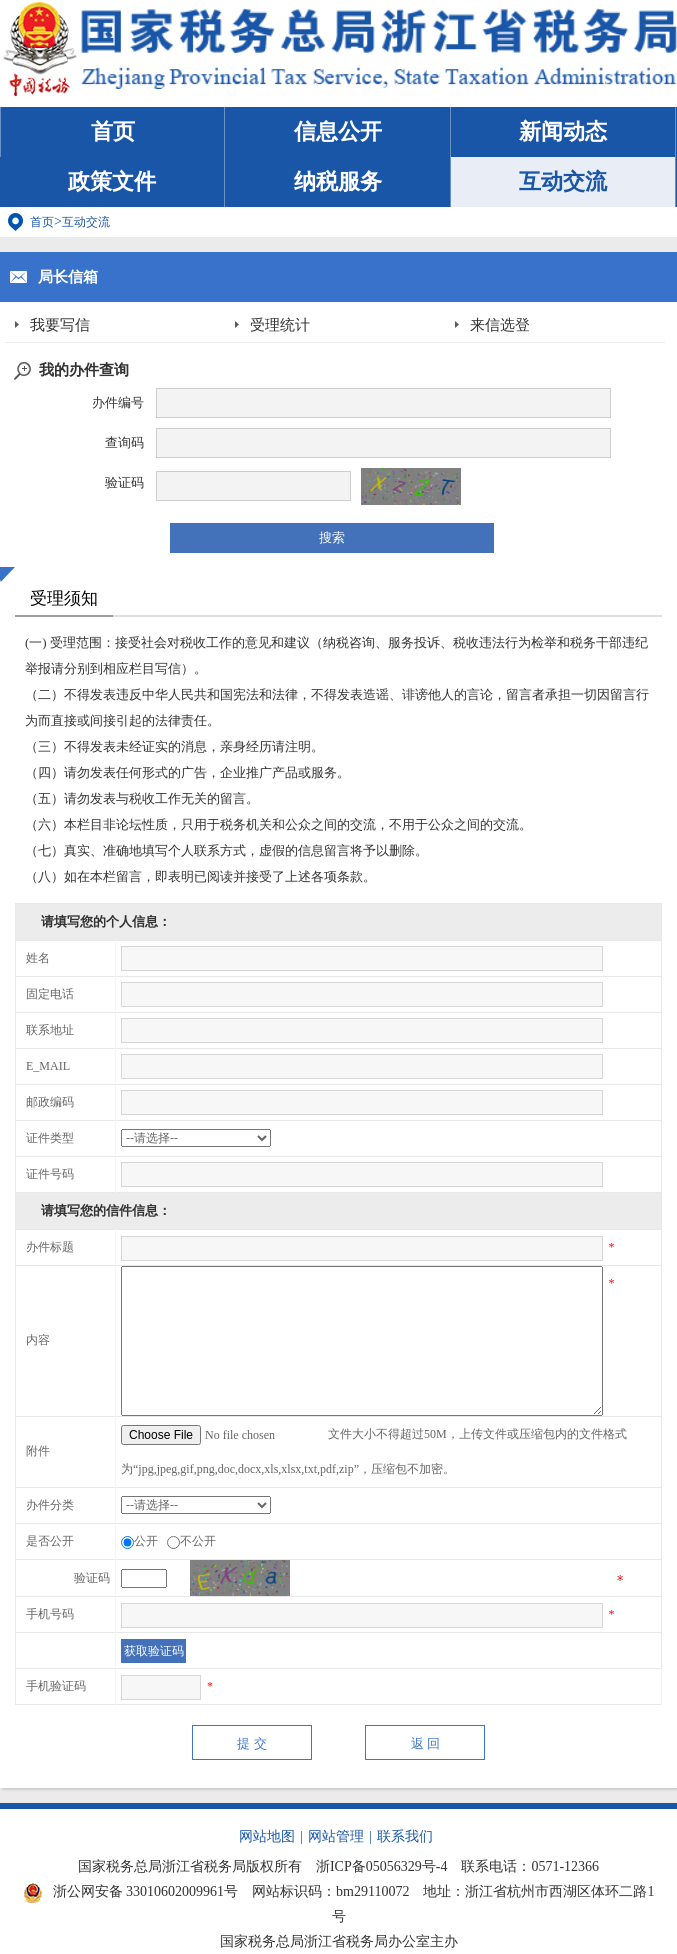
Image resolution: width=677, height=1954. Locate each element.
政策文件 (112, 181)
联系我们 (405, 1836)
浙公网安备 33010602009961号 (131, 1891)
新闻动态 (563, 131)
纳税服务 (338, 181)
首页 (113, 131)
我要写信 (60, 325)
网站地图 (267, 1836)
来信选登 (500, 325)
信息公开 (338, 131)
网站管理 (336, 1836)
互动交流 (563, 181)
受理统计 (280, 325)
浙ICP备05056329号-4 (381, 1866)
